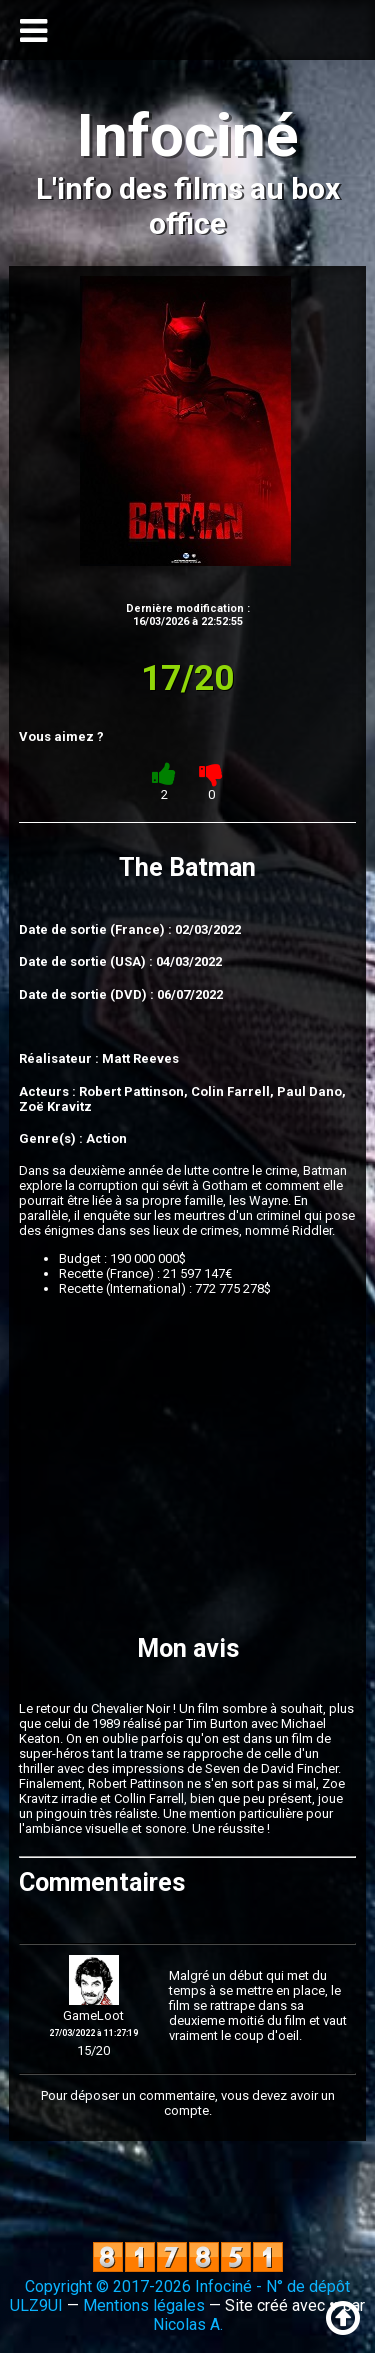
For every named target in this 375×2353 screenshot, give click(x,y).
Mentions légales (144, 2305)
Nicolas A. (188, 2324)
